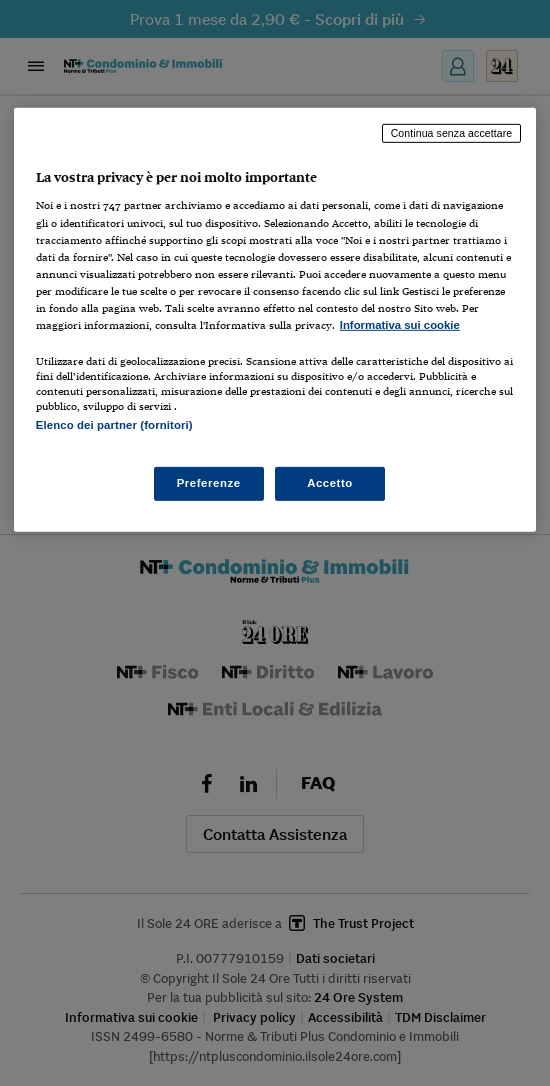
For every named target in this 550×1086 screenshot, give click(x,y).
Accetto (330, 483)
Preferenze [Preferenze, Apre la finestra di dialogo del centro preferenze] (209, 483)
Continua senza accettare (452, 133)
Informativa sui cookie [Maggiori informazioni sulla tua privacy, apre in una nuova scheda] (400, 325)
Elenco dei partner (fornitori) (114, 425)
